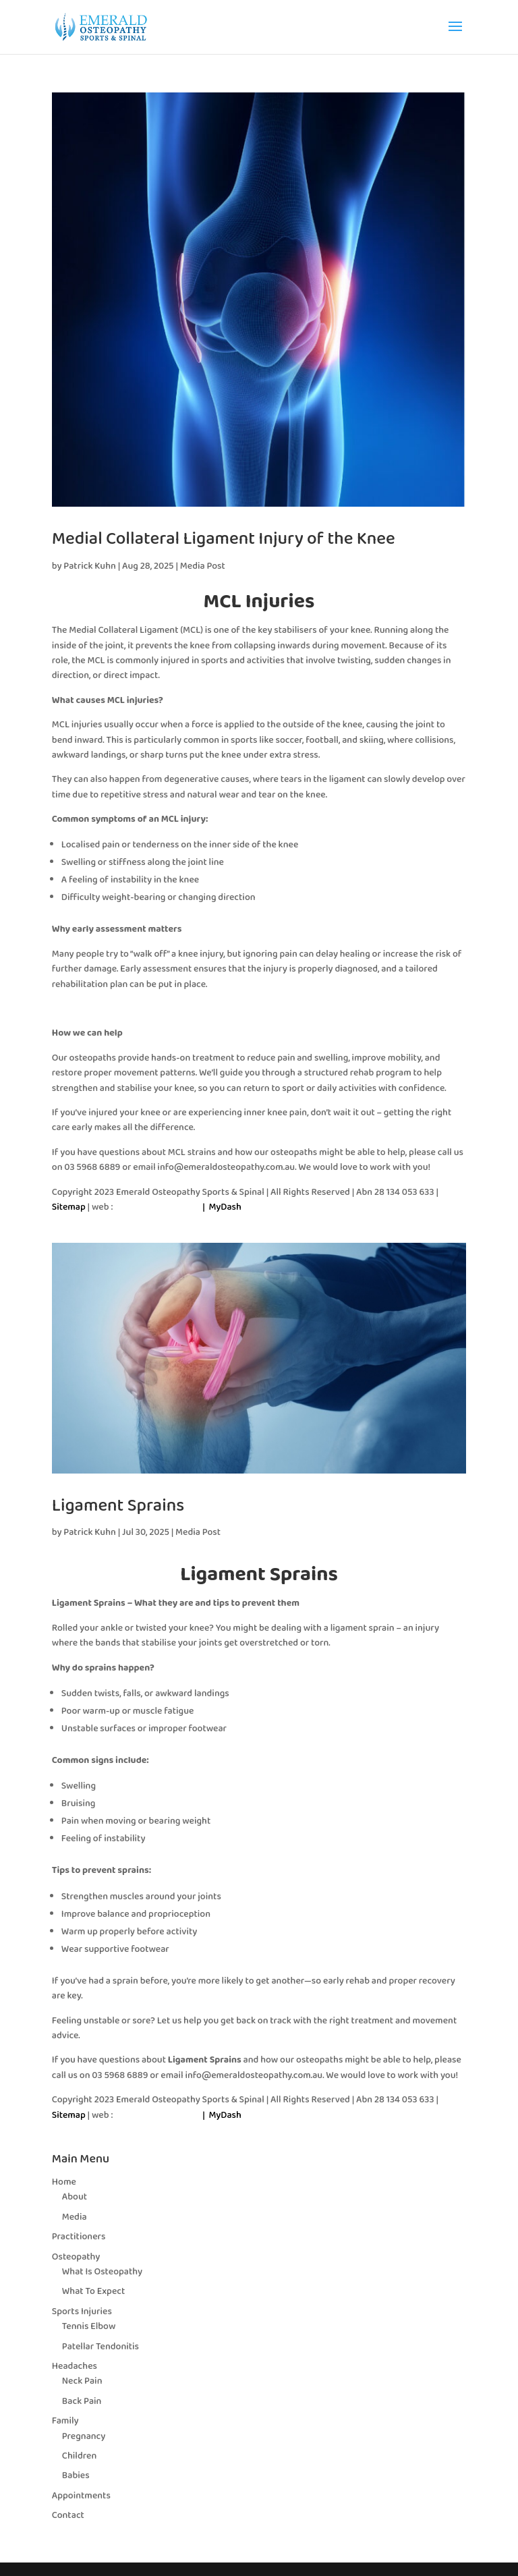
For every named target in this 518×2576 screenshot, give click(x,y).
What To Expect (93, 2291)
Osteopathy (76, 2256)
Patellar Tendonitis (100, 2346)
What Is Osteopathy (102, 2271)
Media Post (202, 566)
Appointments (81, 2495)
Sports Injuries (82, 2311)
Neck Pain (82, 2381)
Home (64, 2182)
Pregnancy (84, 2436)
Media (74, 2217)
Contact (68, 2515)
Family (65, 2420)
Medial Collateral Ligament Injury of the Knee (223, 539)
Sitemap (69, 1207)
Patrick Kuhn (89, 566)
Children (79, 2455)
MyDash (224, 1207)
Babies (76, 2475)
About (74, 2196)
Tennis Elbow (89, 2326)
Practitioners (79, 2236)
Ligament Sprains (118, 1505)
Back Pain (82, 2401)
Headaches (74, 2366)
